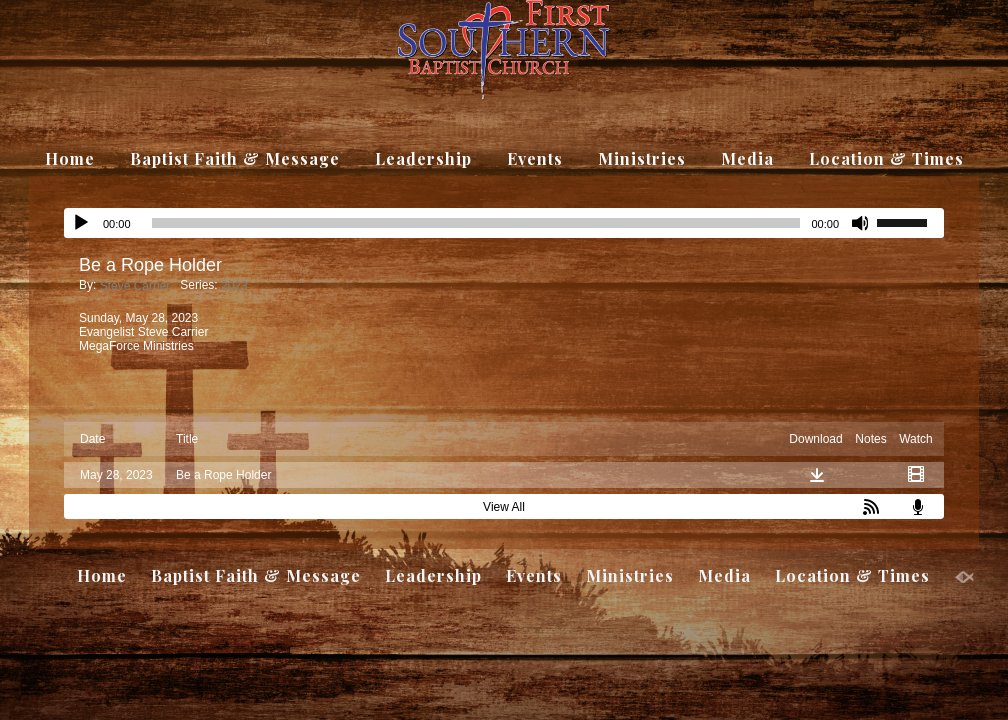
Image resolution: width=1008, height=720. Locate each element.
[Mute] (861, 223)
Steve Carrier (135, 286)
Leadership (423, 158)
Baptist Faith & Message (235, 158)
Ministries (642, 158)
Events (535, 158)
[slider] (910, 221)
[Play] (81, 223)
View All (504, 507)
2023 (234, 286)
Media (747, 158)
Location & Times (886, 158)
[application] (504, 223)
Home (70, 158)
